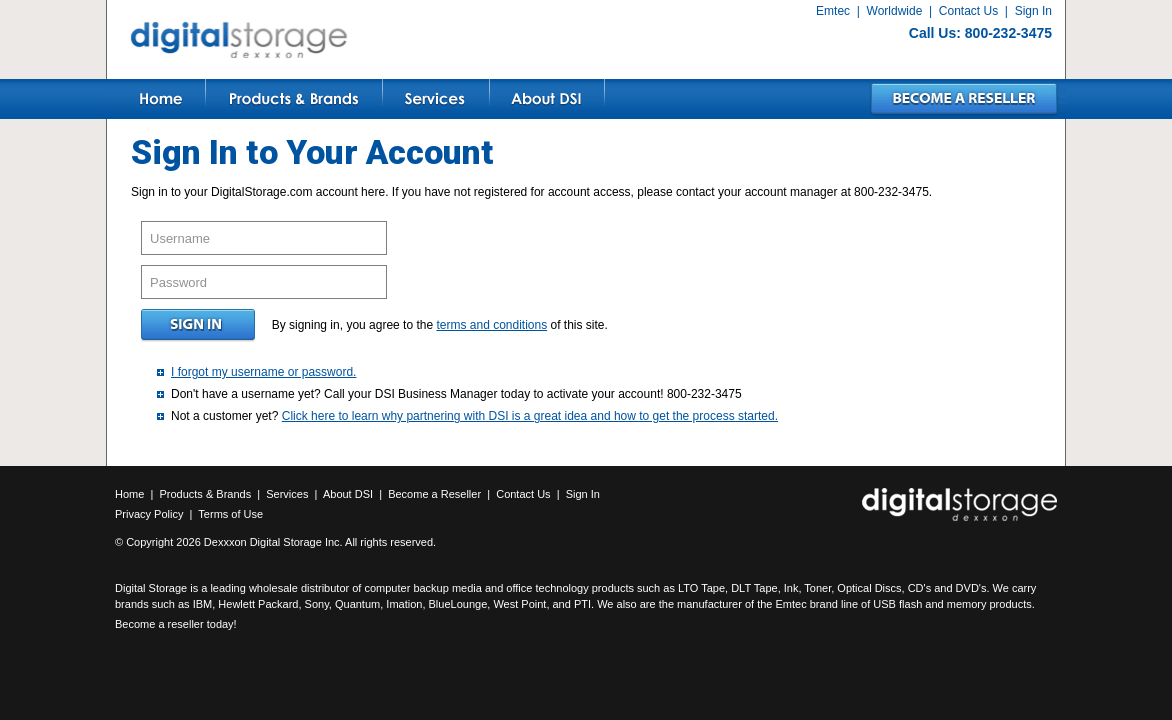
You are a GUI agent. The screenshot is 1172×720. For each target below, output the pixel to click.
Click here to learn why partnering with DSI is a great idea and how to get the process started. (530, 416)
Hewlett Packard (258, 604)
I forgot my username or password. (263, 372)
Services (287, 494)
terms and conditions (491, 325)
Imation (404, 604)
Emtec (833, 11)
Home (129, 494)
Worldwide (895, 11)
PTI (582, 604)
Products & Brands (205, 494)
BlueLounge (458, 604)
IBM (203, 604)
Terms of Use (230, 514)
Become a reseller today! (176, 624)
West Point (519, 604)
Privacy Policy (149, 514)
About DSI (348, 494)
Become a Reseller (434, 494)
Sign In (1033, 11)
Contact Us (968, 11)
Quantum (357, 604)
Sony (317, 604)
